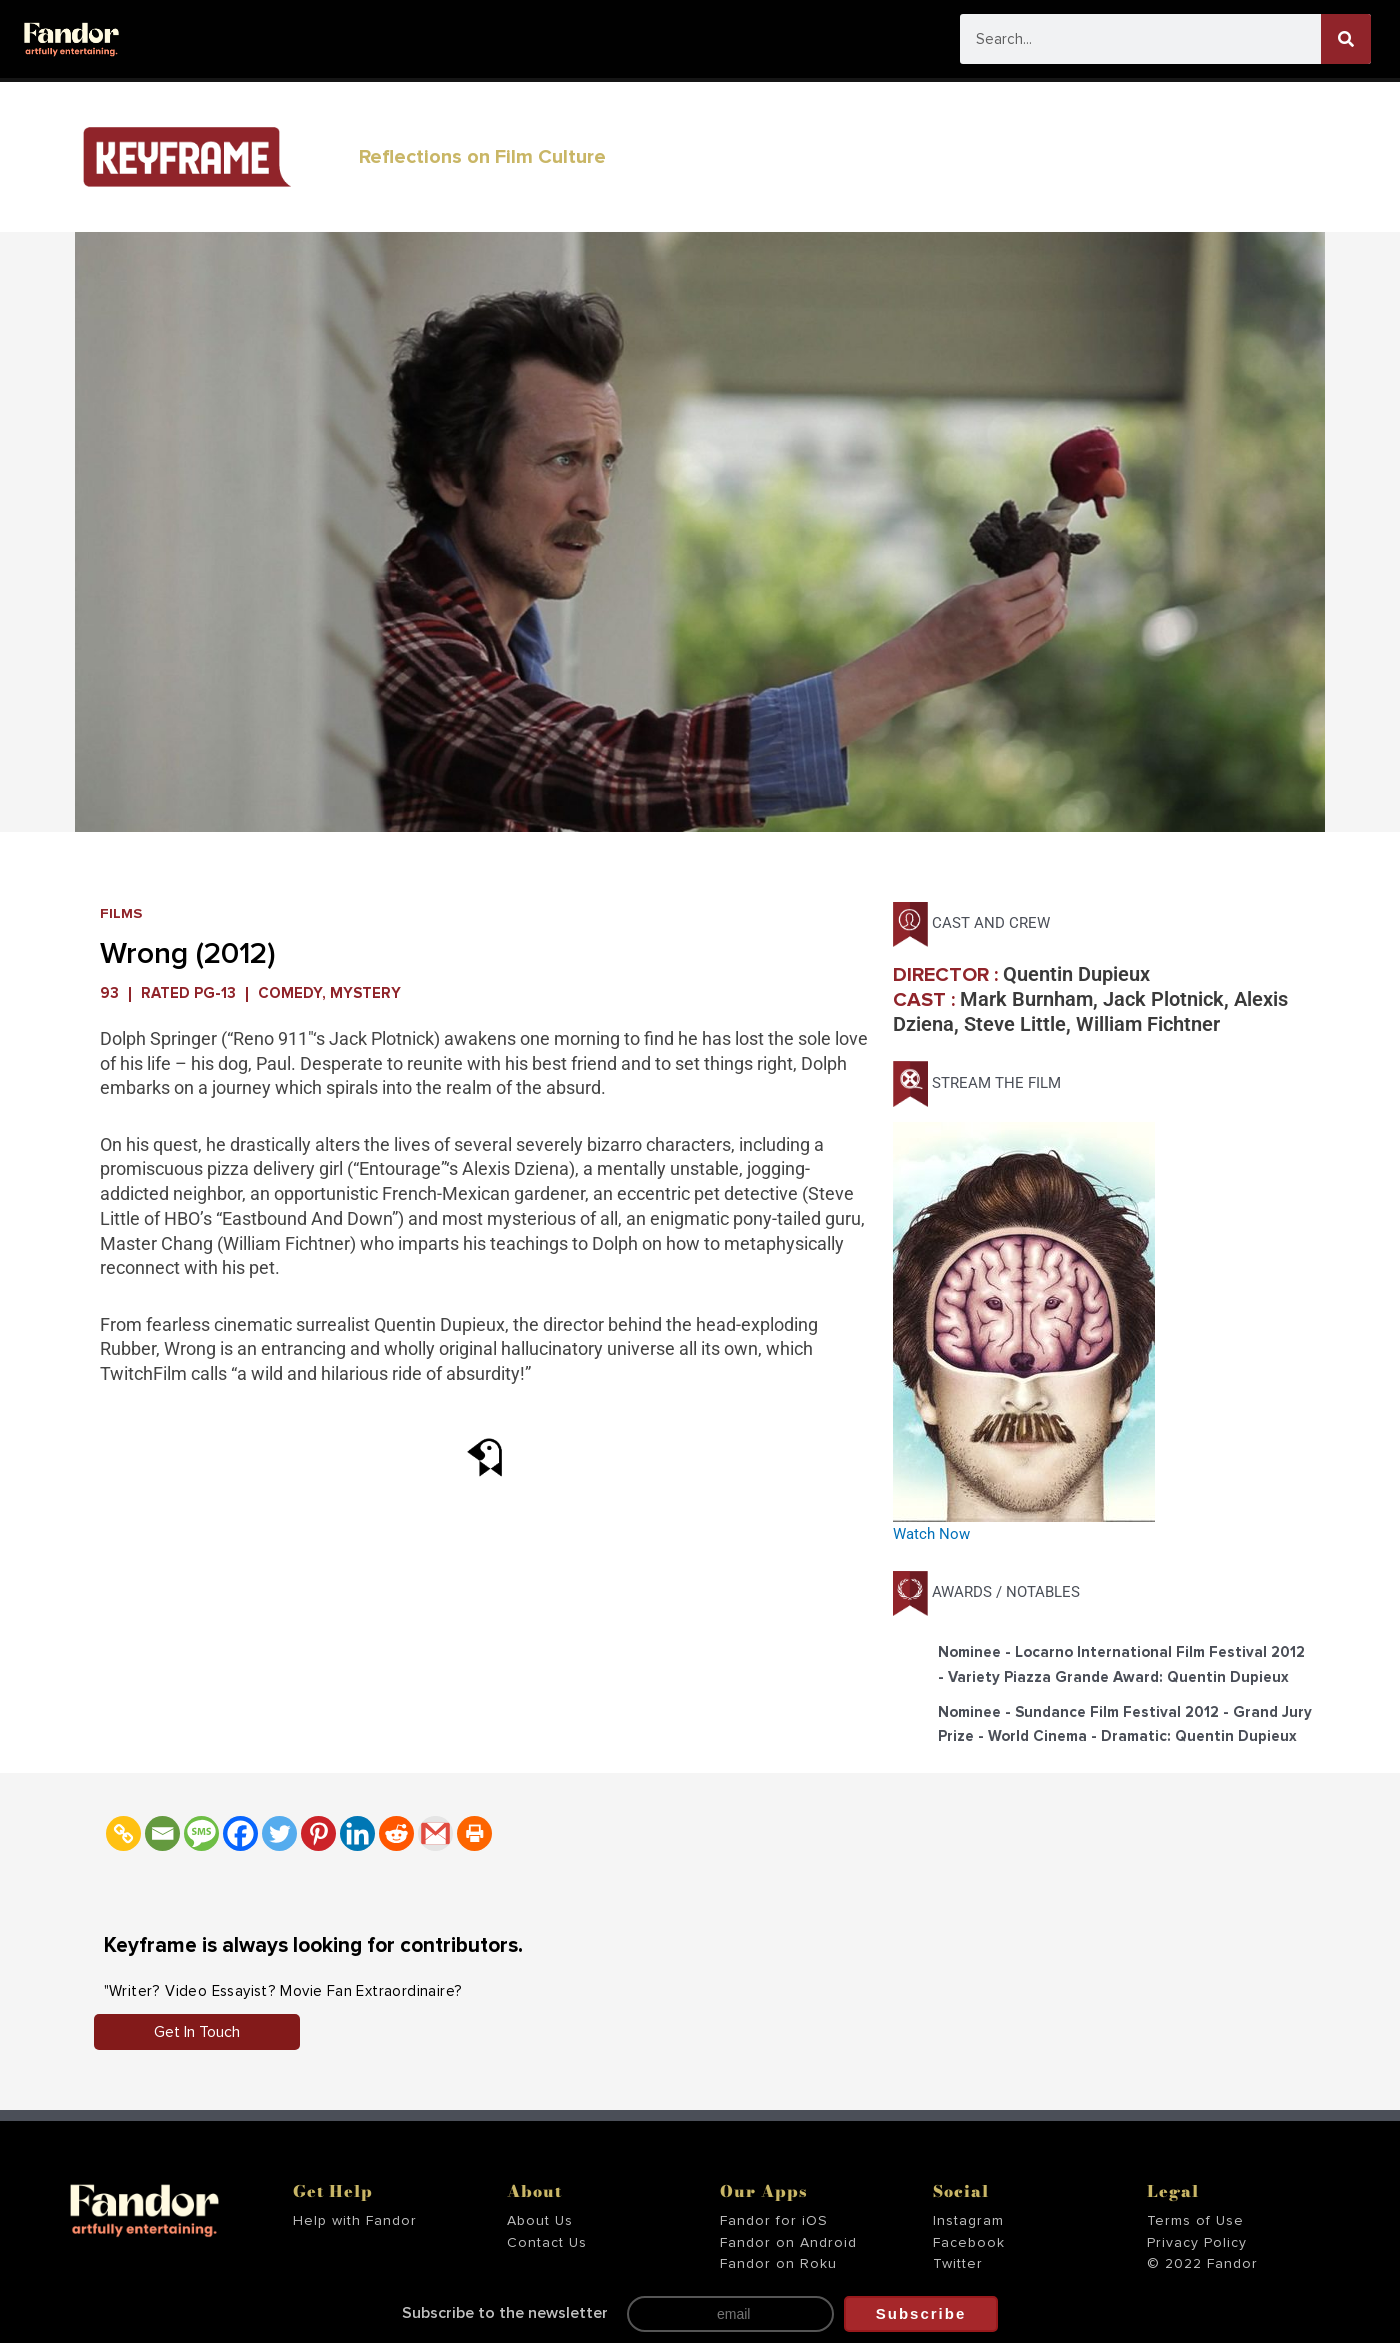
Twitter (958, 2264)
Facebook (969, 2243)
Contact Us (547, 2243)
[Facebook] (240, 1833)
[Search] (1346, 39)
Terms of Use (1195, 2221)
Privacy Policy (1197, 2243)
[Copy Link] (123, 1833)
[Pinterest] (318, 1833)
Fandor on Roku (778, 2264)
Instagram (968, 2221)
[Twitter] (279, 1833)
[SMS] (201, 1833)
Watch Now (931, 1534)
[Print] (474, 1833)
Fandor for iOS (774, 2221)
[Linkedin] (357, 1833)
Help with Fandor (355, 2221)
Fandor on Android (788, 2243)
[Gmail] (435, 1833)
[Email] (162, 1833)
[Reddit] (396, 1833)
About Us (540, 2221)
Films (121, 913)
